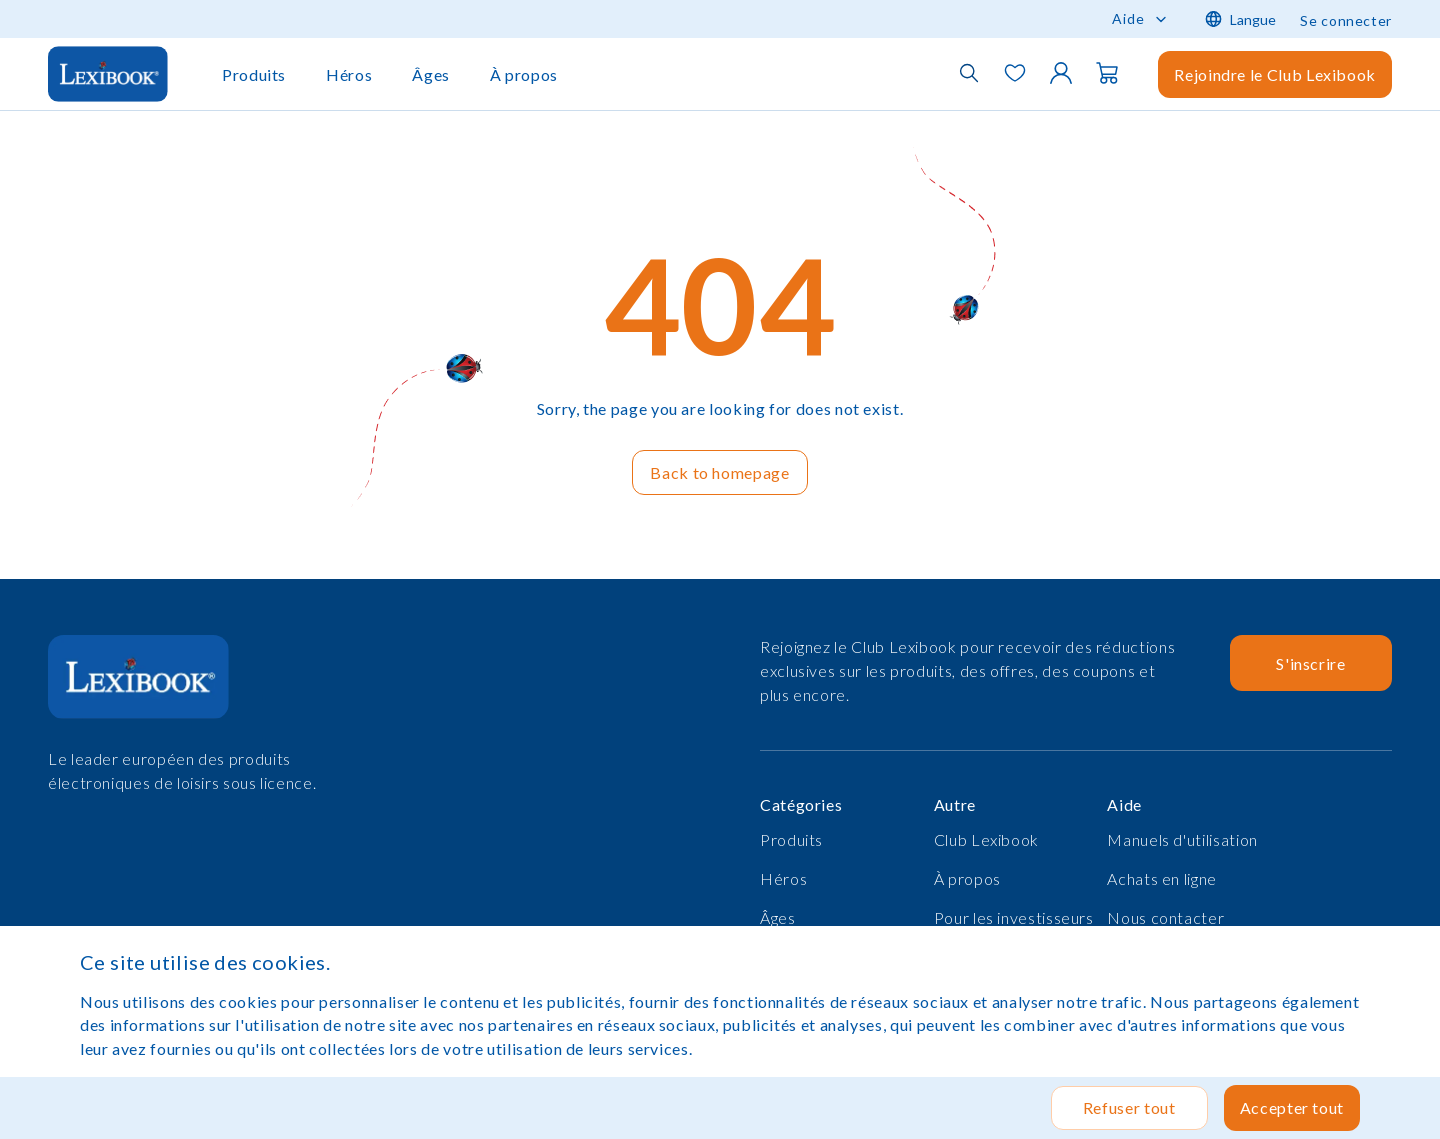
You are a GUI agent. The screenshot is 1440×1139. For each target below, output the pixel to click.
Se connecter (1346, 20)
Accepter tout (1292, 1107)
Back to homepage (719, 472)
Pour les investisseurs (1014, 917)
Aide (1128, 18)
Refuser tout (1129, 1107)
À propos (524, 74)
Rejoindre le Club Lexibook (1275, 74)
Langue (1240, 19)
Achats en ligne (1162, 878)
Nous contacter (1165, 917)
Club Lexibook (986, 839)
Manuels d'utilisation (1182, 839)
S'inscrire (1310, 663)
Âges (431, 74)
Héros (349, 74)
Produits (254, 74)
